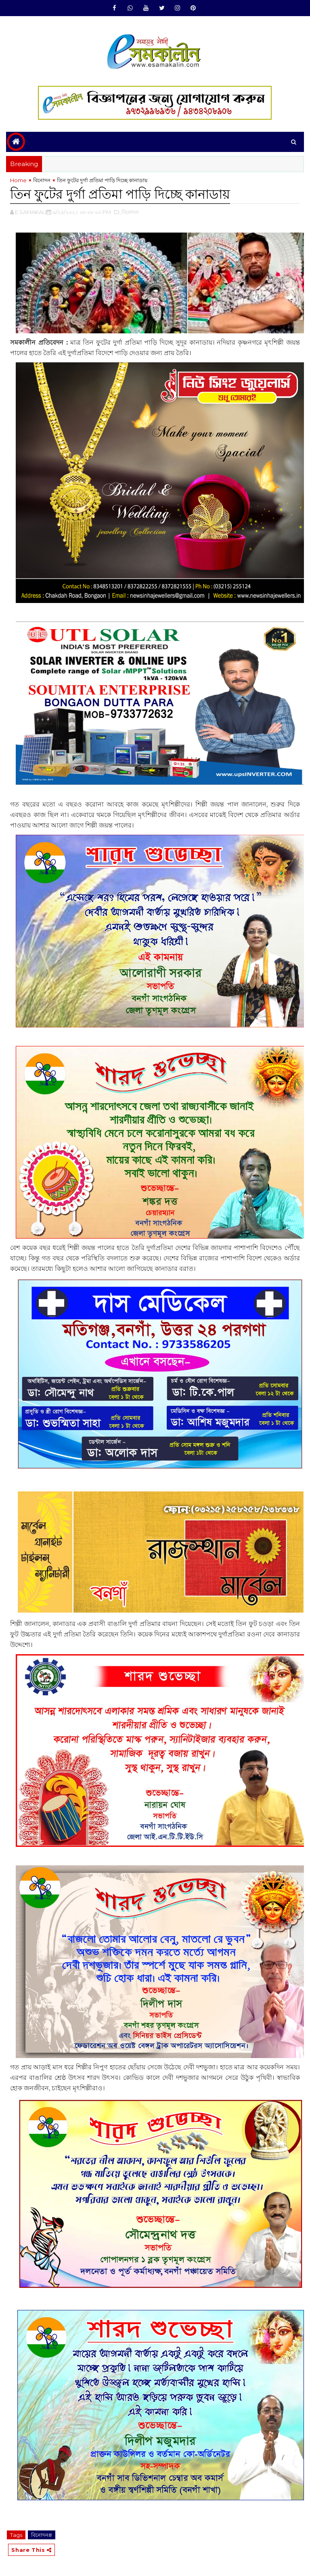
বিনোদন (41, 180)
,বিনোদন (129, 212)
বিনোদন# (41, 2535)
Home (18, 180)
